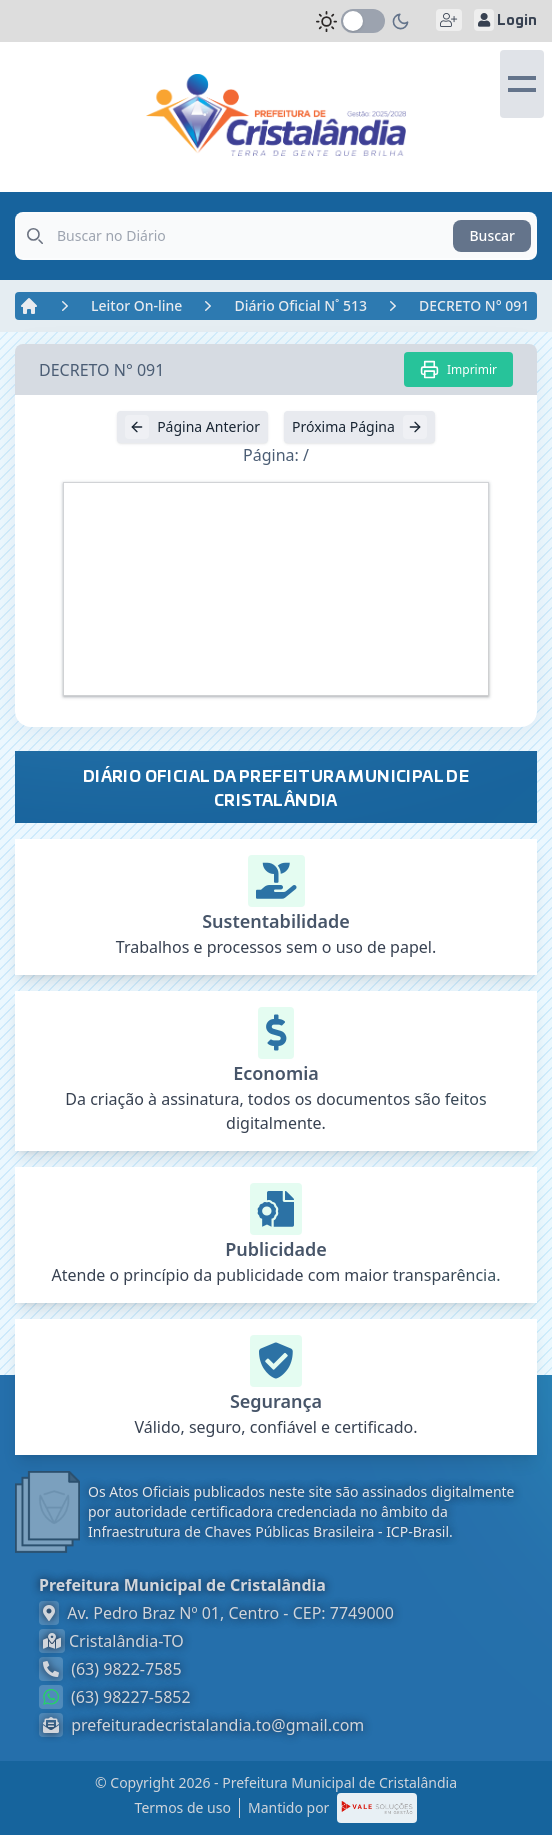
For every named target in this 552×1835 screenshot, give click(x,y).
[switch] (363, 21)
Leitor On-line (136, 305)
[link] (276, 115)
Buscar (492, 235)
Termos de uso (183, 1807)
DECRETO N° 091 (474, 305)
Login (505, 20)
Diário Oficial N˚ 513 (300, 305)
